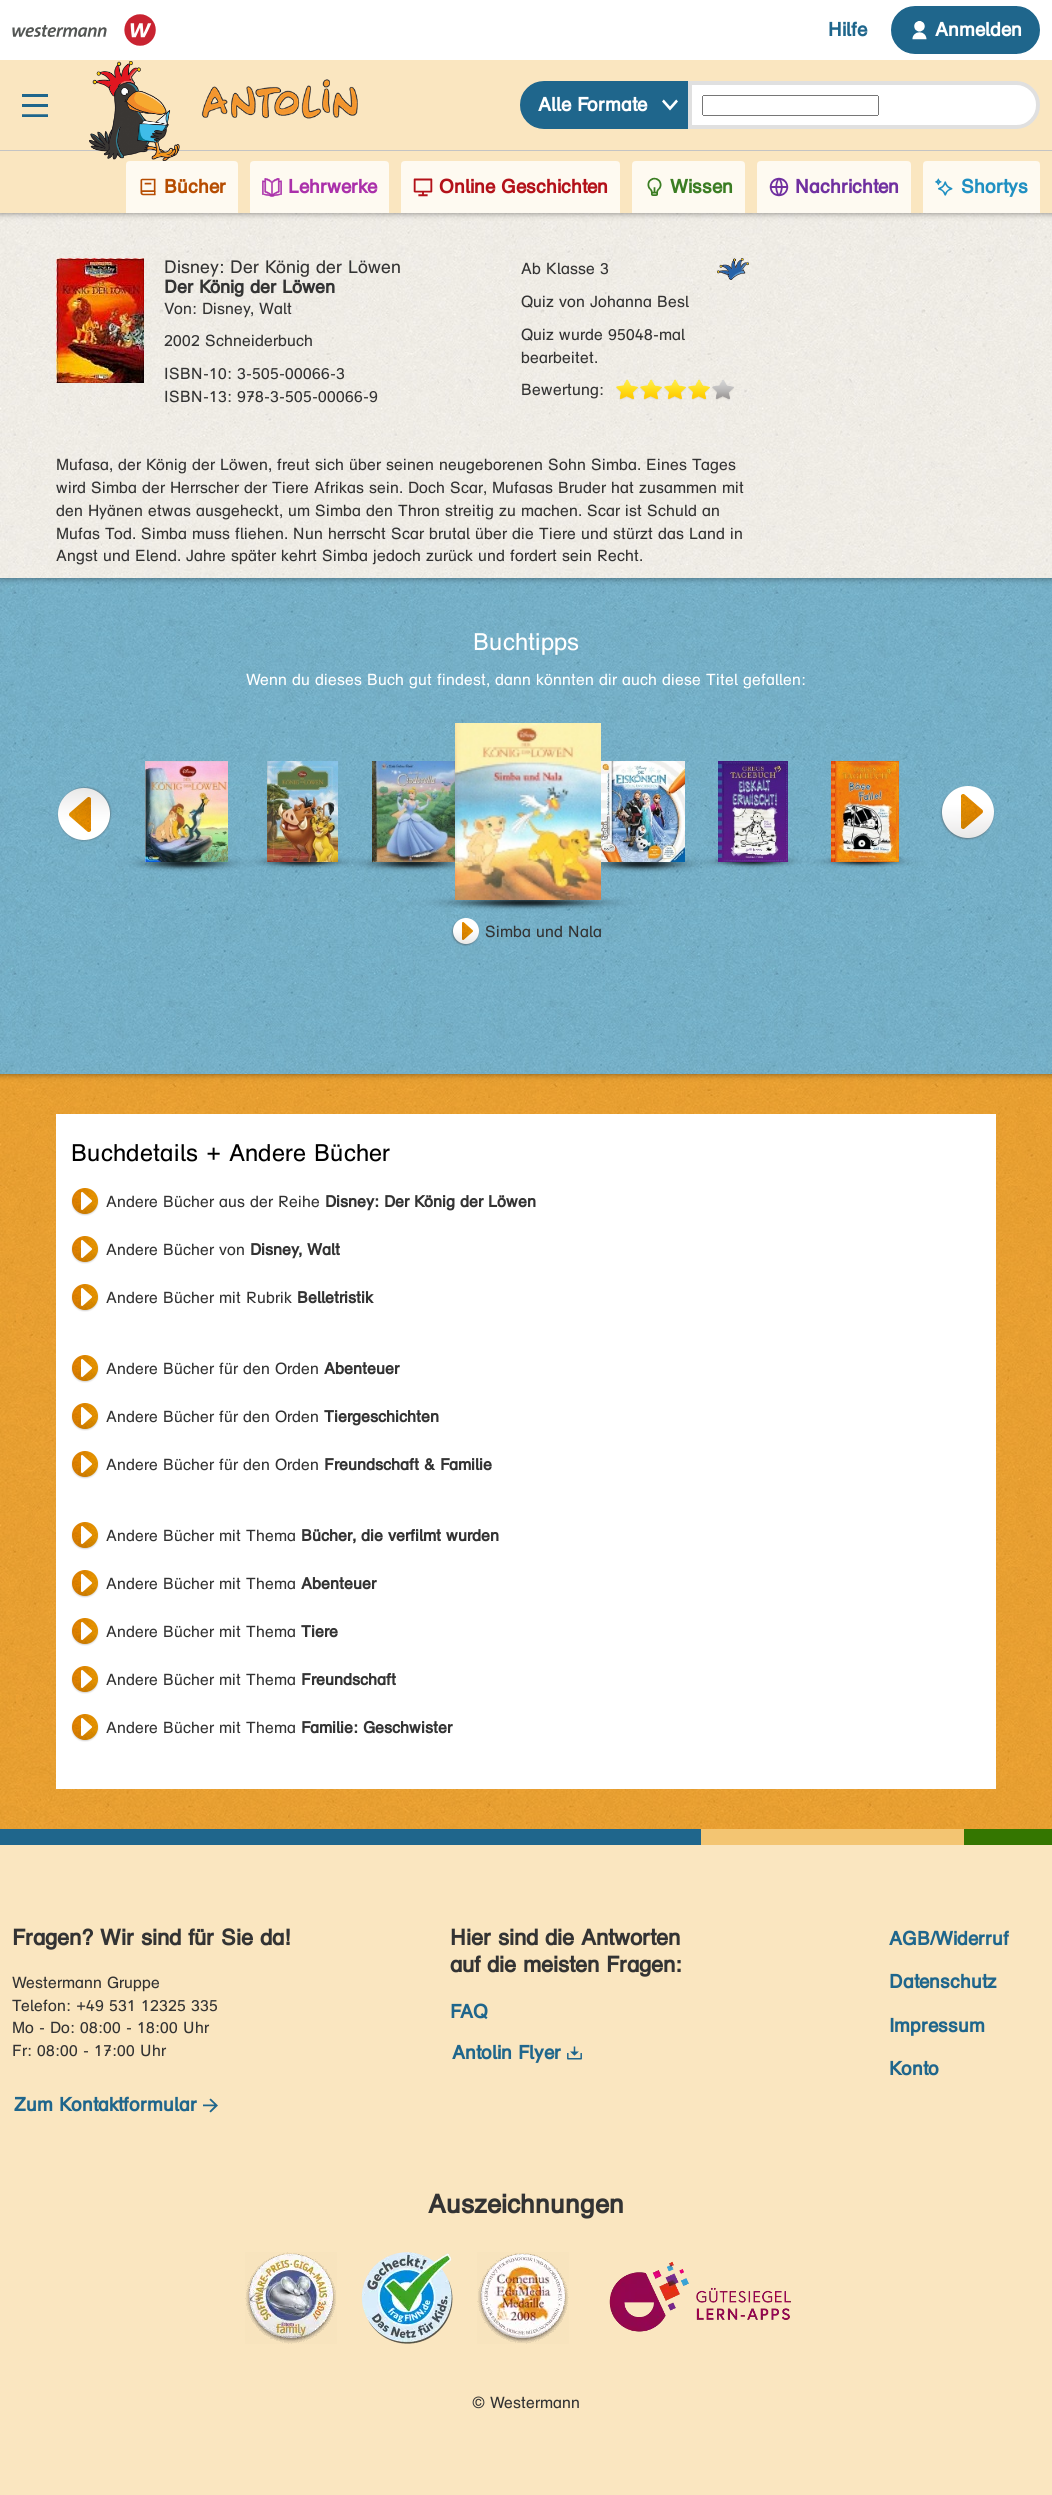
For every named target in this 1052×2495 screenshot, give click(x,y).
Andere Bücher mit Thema (302, 1535)
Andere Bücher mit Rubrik (239, 1297)
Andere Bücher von (223, 1249)
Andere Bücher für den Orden (252, 1368)
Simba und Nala (543, 931)
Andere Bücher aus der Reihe (321, 1201)
